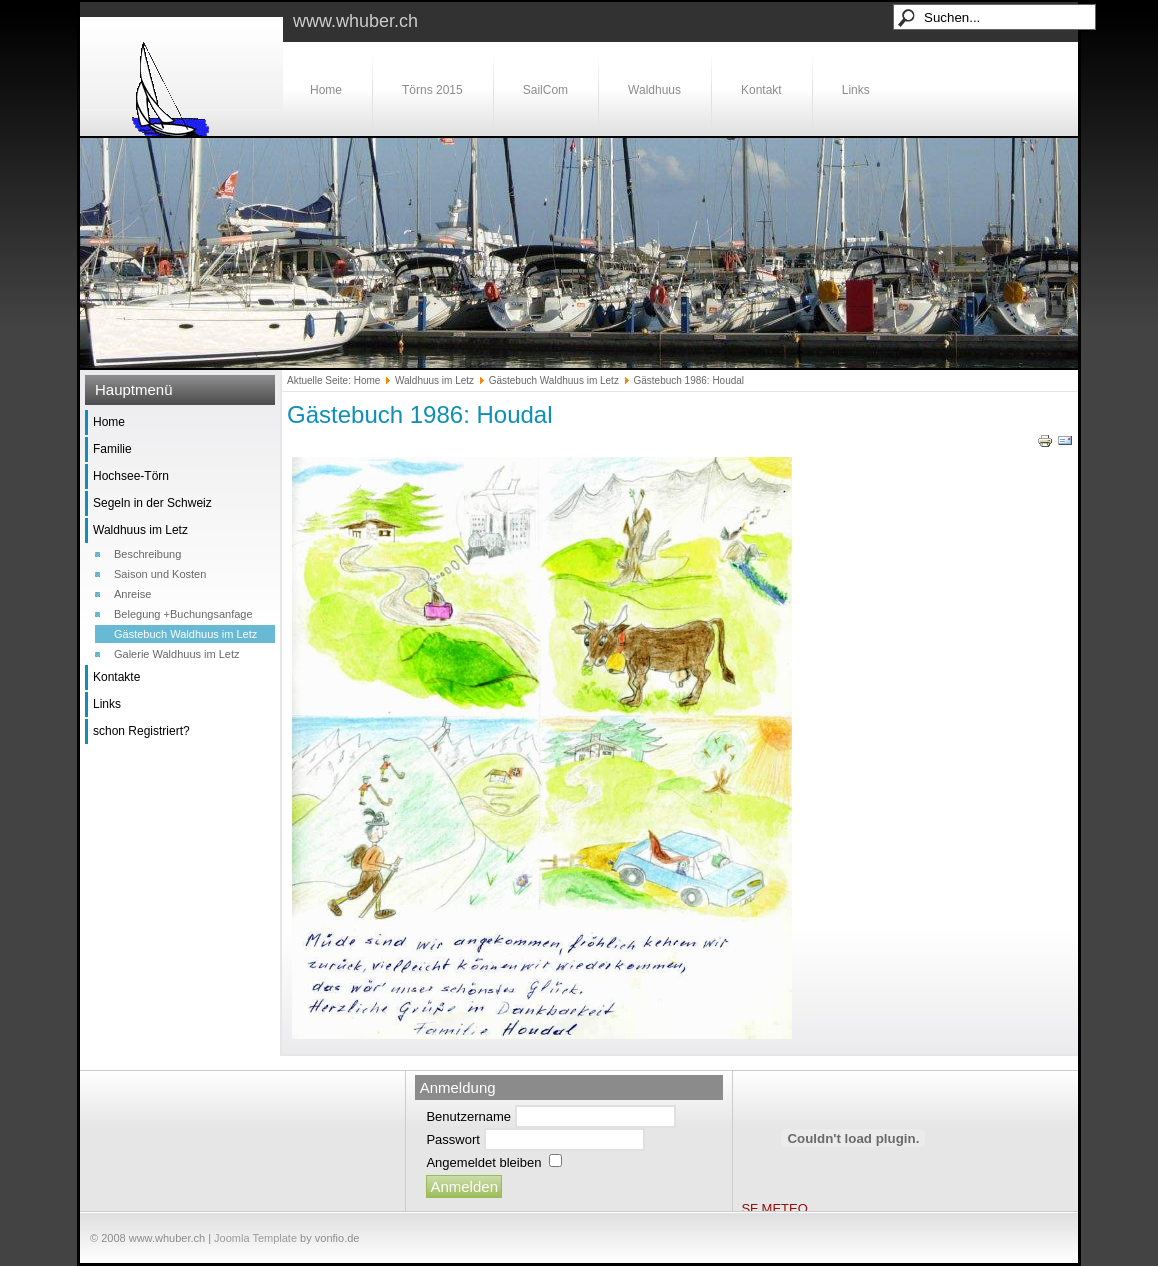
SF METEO (774, 1208)
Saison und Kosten (160, 574)
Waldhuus (654, 90)
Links (856, 90)
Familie (112, 449)
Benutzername (468, 1116)
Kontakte (116, 677)
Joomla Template (255, 1238)
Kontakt (761, 90)
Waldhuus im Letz (140, 530)
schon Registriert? (141, 731)
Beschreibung (147, 554)
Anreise (132, 594)
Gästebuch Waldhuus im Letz (185, 634)
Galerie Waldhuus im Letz (177, 654)
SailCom (545, 90)
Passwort (452, 1139)
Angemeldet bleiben (483, 1162)
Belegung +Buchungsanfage (183, 614)
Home (326, 90)
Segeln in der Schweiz (152, 503)
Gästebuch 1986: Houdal (420, 414)
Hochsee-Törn (131, 476)
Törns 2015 (432, 90)
